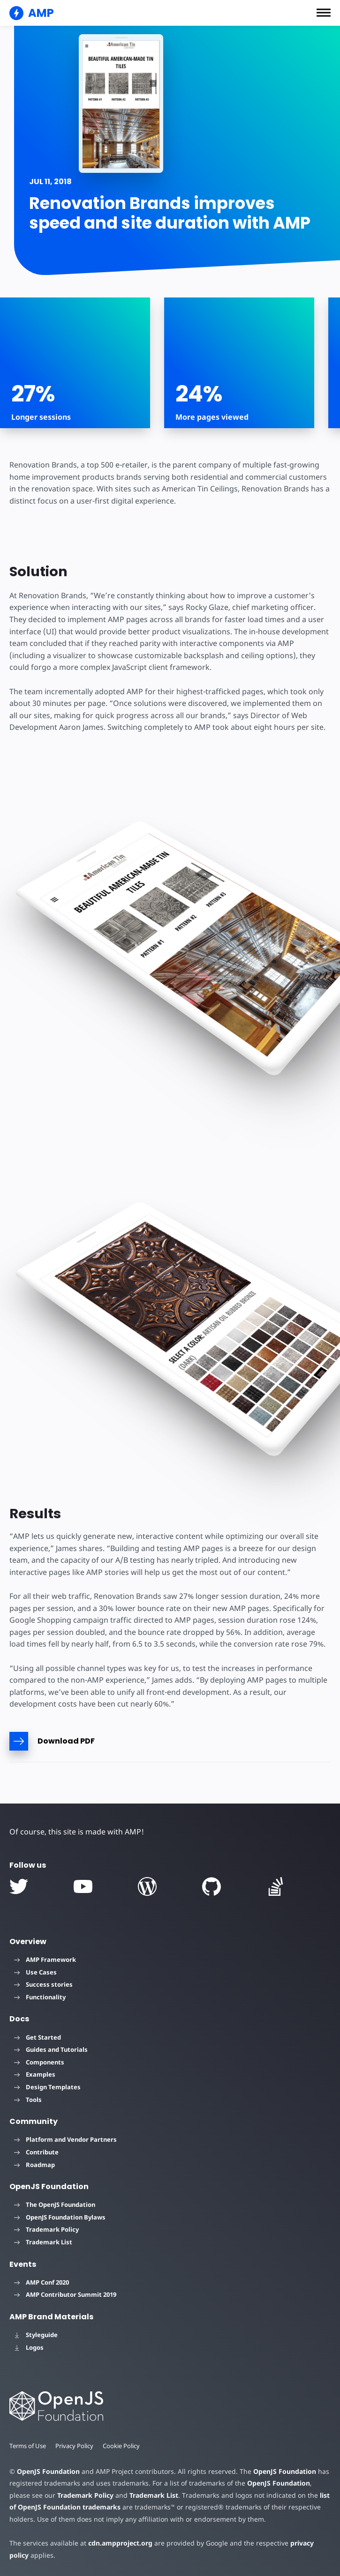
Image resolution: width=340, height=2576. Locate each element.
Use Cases (35, 1972)
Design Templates (47, 2087)
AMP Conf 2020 (41, 2282)
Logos (29, 2347)
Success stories (43, 1984)
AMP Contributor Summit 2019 (65, 2294)
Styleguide (36, 2335)
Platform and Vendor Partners (65, 2139)
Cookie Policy (123, 2446)
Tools (28, 2099)
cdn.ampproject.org (117, 2543)
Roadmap (34, 2164)
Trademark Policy (46, 2229)
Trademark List (43, 2242)
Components (39, 2062)
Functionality (40, 1997)
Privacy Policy (75, 2446)
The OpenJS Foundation (54, 2204)
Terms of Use (28, 2446)
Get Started (37, 2037)
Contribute (36, 2152)
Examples (34, 2074)
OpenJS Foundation (47, 2471)
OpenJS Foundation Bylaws (60, 2217)
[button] (324, 13)
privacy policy (305, 2543)
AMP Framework (45, 1959)
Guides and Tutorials (51, 2049)
